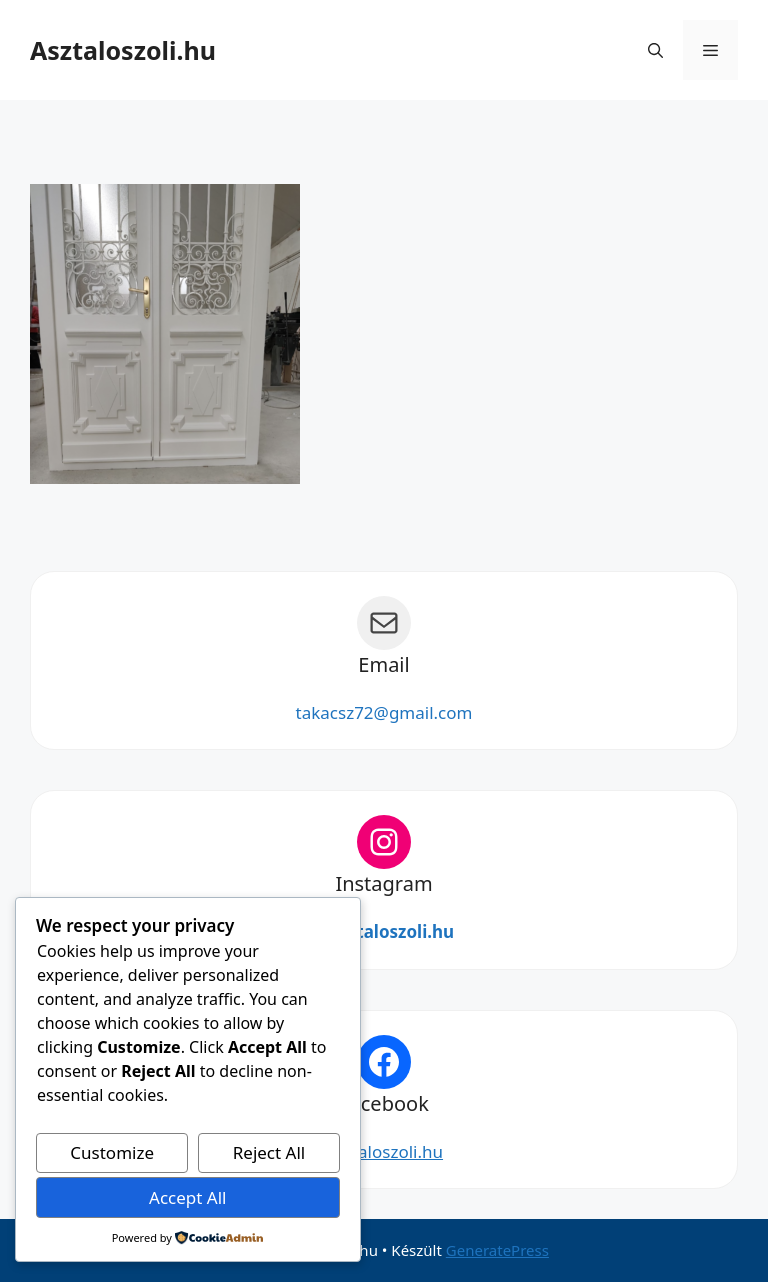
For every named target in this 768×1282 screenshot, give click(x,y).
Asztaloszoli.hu (123, 50)
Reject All (269, 1152)
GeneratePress (497, 1250)
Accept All (187, 1197)
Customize (112, 1152)
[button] (655, 50)
